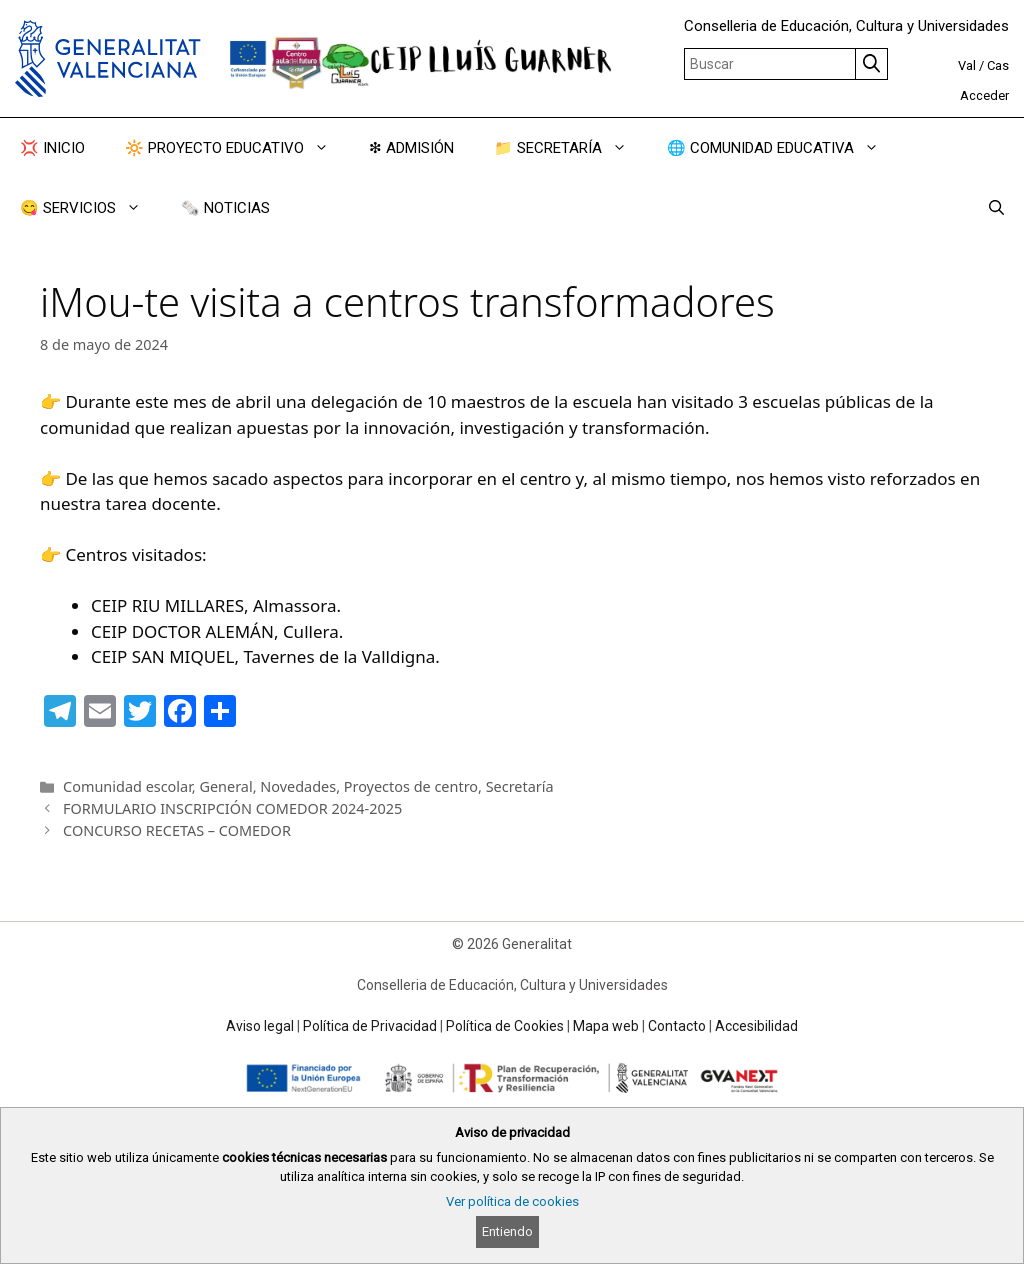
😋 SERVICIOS (90, 208)
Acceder (984, 95)
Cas (998, 65)
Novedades (298, 786)
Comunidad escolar (127, 786)
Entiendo (507, 1231)
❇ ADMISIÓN (411, 148)
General (225, 786)
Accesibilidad (756, 1026)
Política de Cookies (505, 1026)
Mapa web (606, 1026)
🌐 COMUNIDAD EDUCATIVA (783, 148)
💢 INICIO (52, 148)
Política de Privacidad (370, 1026)
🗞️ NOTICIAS (225, 208)
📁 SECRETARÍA (570, 148)
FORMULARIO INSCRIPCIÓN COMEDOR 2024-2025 (232, 808)
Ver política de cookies (512, 1201)
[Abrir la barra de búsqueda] (996, 208)
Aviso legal (260, 1026)
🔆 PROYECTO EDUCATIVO (237, 148)
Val (967, 65)
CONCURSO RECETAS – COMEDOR (177, 830)
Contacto (677, 1026)
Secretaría (520, 786)
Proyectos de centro (411, 786)
